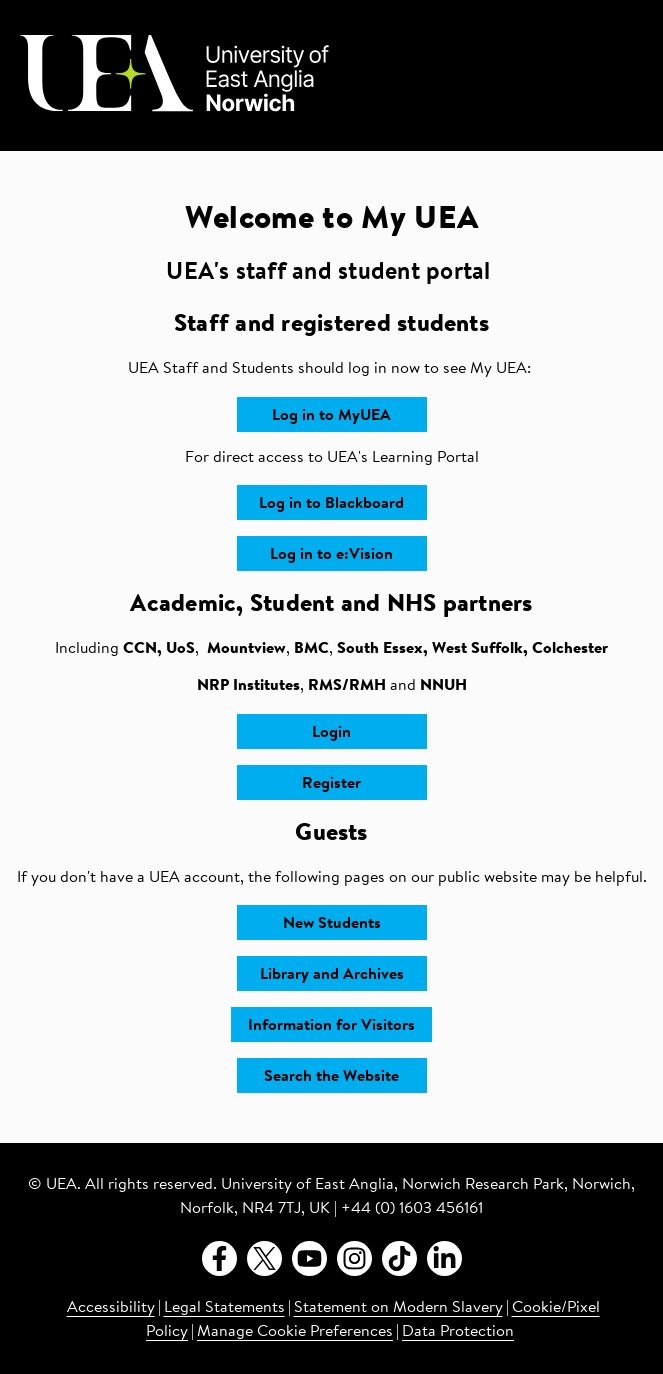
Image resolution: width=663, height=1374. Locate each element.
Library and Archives (332, 975)
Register (331, 784)
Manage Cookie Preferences (295, 1332)
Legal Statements (224, 1308)
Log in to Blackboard (331, 504)
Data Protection (458, 1332)
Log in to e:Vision (331, 555)
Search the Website (331, 1077)
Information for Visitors (331, 1026)
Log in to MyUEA (331, 416)
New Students (332, 924)
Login (331, 733)
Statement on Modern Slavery (398, 1308)
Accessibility (111, 1308)
